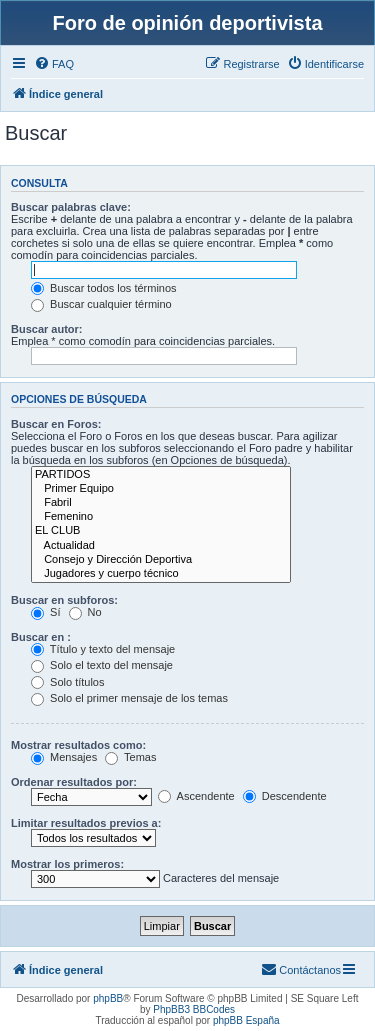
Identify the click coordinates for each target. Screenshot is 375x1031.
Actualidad (161, 546)
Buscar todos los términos (104, 288)
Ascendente (196, 796)
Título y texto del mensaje (103, 649)
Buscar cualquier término (101, 304)
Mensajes (64, 757)
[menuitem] (54, 64)
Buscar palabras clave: (71, 207)
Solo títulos (67, 682)
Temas (130, 757)
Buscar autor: (47, 329)
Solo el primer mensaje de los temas (129, 698)
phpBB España (246, 1020)
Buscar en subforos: (64, 600)
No (85, 612)
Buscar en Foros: (56, 424)
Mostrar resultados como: (78, 745)
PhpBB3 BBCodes (194, 1009)
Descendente (285, 796)
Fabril (161, 503)
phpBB (108, 998)
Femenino (161, 517)
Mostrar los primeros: (67, 864)
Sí (45, 612)
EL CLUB (161, 531)
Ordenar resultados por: (74, 782)
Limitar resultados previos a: (86, 823)
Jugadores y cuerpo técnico (161, 574)
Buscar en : (41, 637)
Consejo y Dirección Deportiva (161, 560)
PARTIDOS (161, 475)
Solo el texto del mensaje (102, 665)
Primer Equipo (161, 489)
